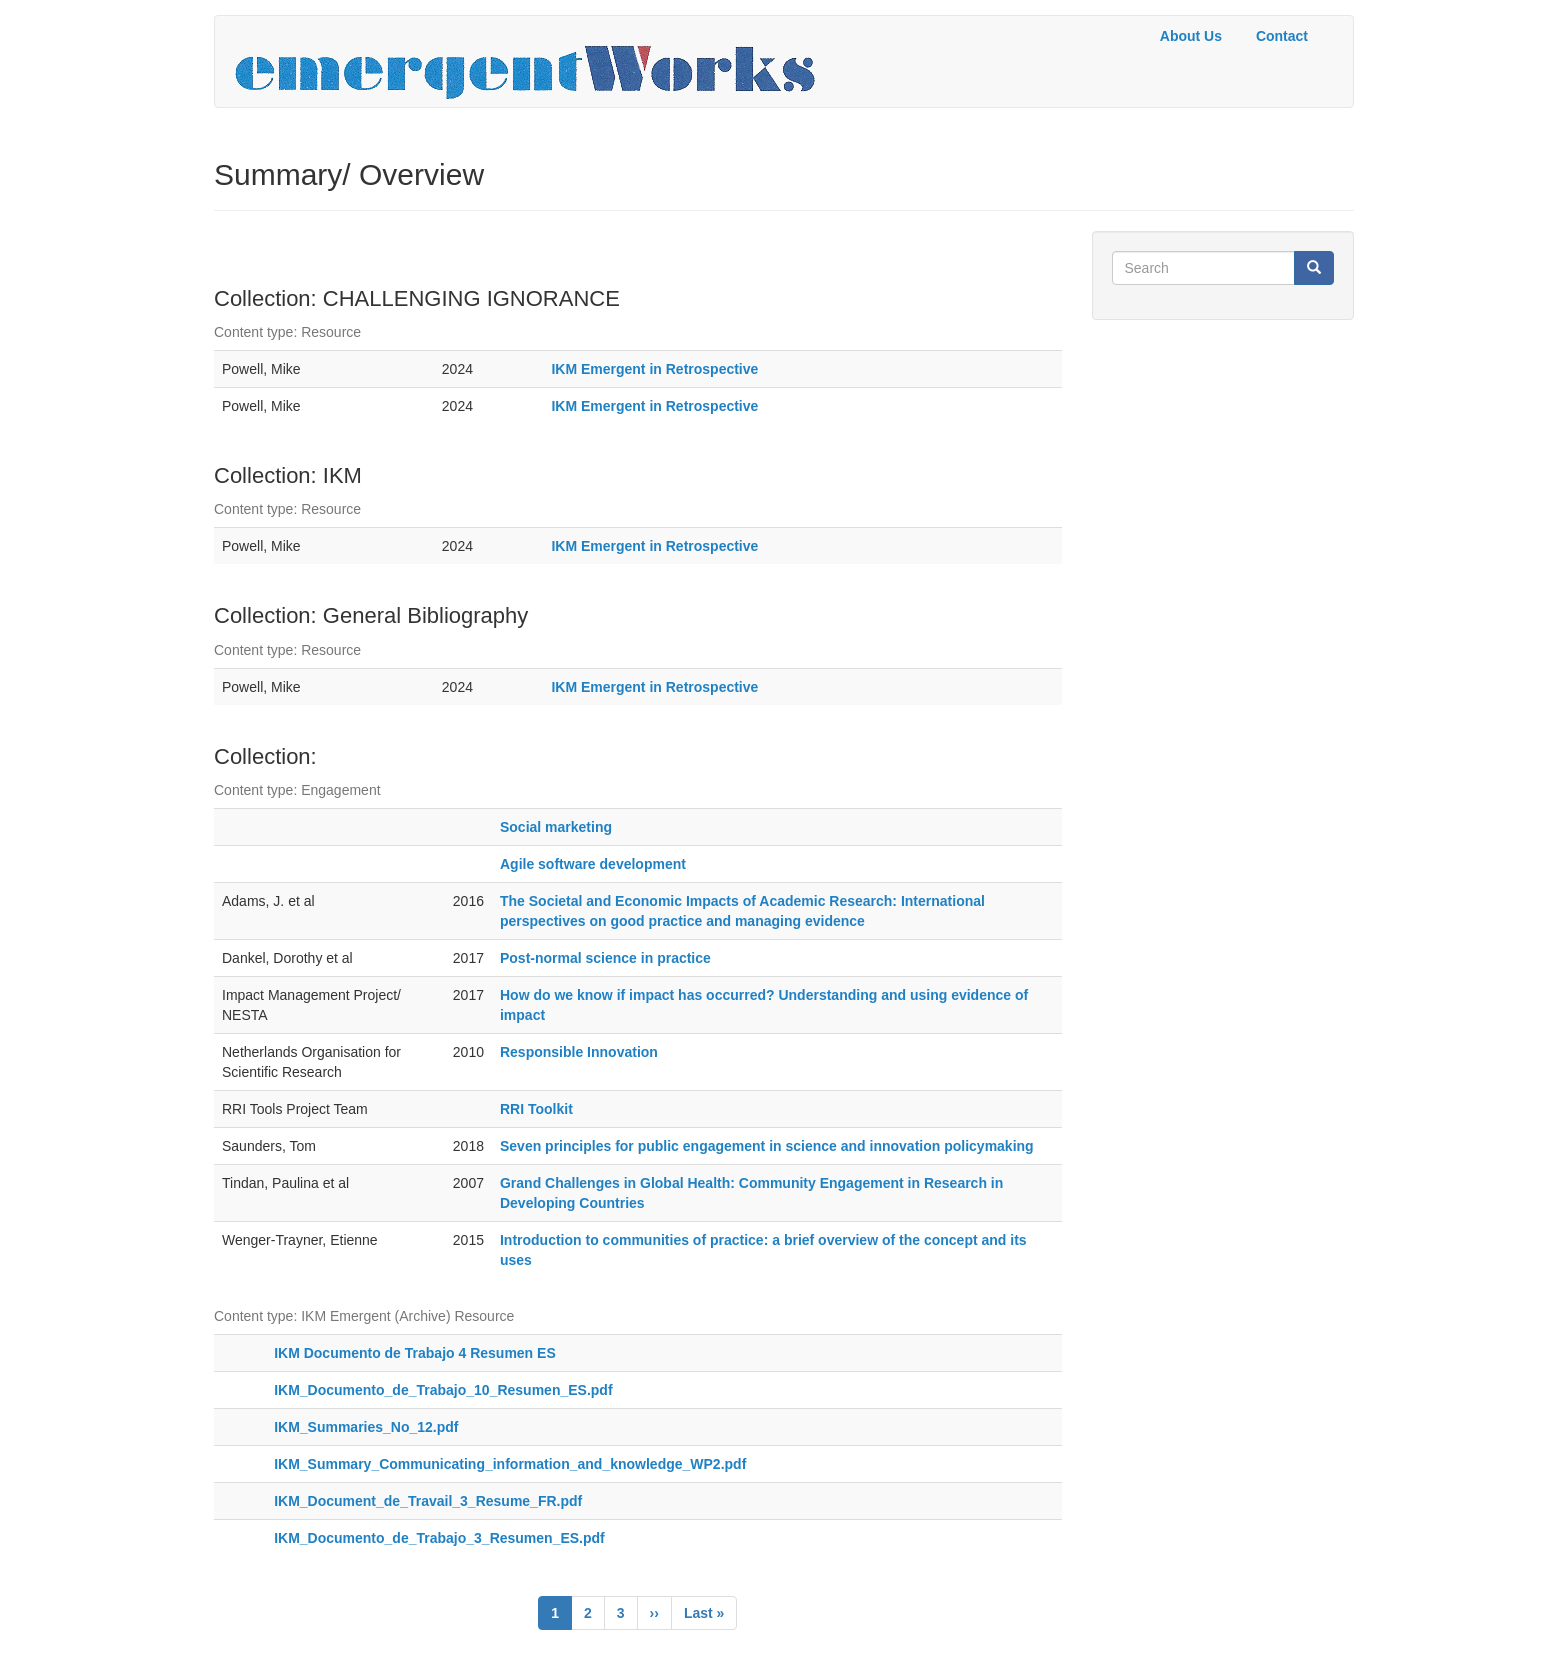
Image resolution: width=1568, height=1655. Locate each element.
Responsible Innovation (579, 1052)
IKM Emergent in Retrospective (654, 369)
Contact (1282, 36)
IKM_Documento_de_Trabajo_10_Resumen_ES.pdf (443, 1390)
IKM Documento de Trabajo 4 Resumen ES (415, 1353)
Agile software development (593, 864)
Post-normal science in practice (605, 958)
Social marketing (556, 827)
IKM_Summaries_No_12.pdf (366, 1427)
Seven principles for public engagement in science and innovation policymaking (767, 1146)
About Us (1191, 36)
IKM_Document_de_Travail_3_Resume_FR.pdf (428, 1501)
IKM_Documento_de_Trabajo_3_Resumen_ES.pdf (439, 1538)
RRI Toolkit (536, 1109)
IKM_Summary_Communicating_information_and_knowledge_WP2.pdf (510, 1464)
